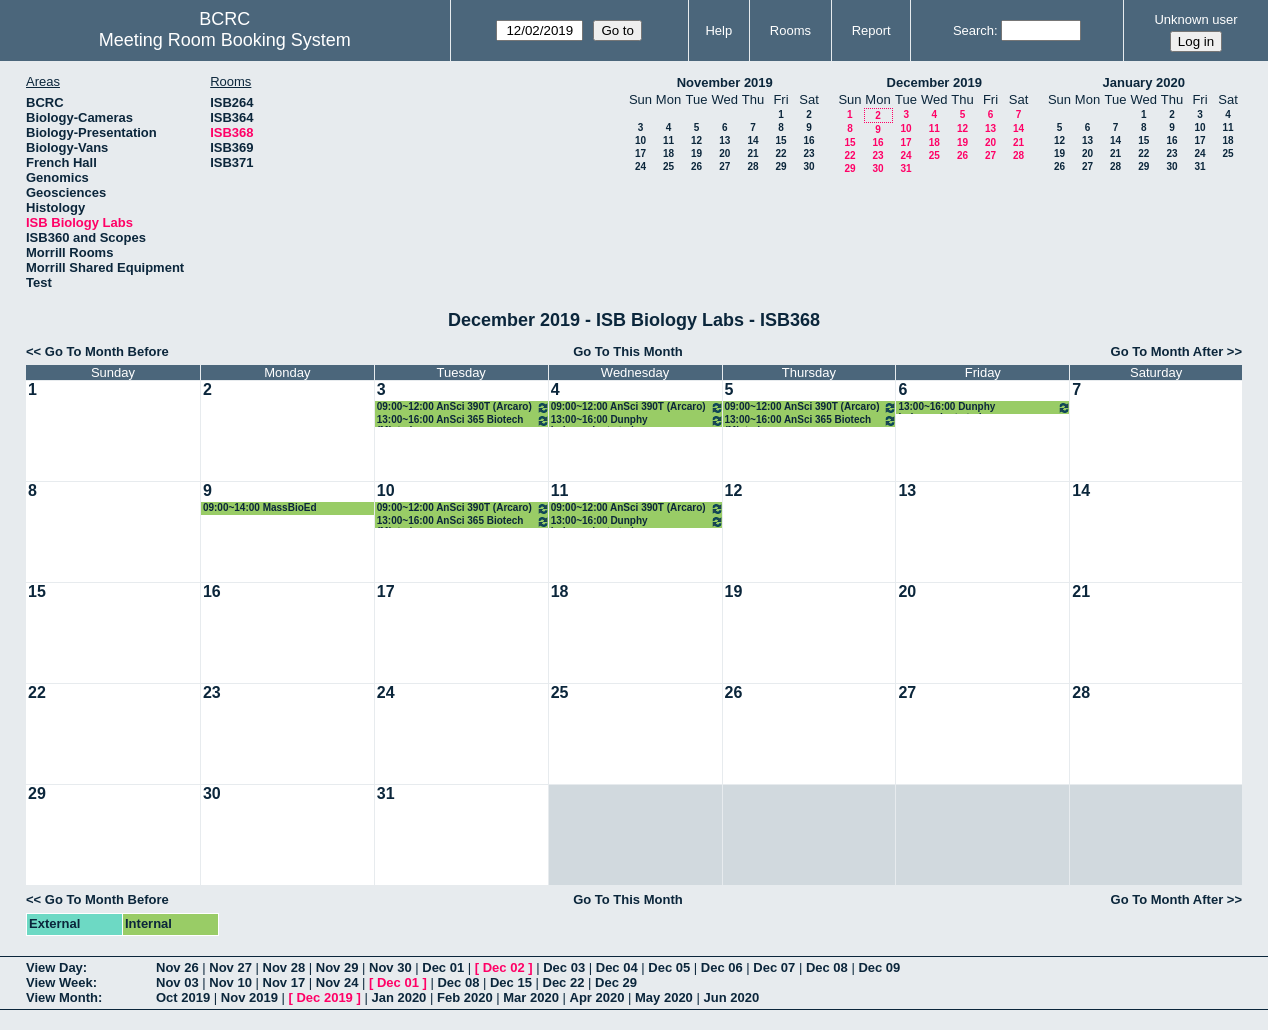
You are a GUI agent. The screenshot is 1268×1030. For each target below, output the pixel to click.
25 (668, 166)
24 (640, 166)
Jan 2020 (398, 997)
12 (696, 140)
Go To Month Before (107, 351)
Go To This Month (628, 351)
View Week (59, 982)
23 (808, 153)
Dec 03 (564, 967)
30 (808, 166)
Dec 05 (669, 967)
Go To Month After (1167, 351)
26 (696, 166)
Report (871, 30)
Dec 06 (722, 967)
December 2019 (934, 82)
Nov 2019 (249, 997)
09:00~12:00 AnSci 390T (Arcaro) (463, 407)
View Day (54, 967)
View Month (62, 997)
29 (780, 166)
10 (640, 140)
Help (718, 30)
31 (905, 168)
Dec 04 (617, 967)
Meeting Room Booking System (225, 40)
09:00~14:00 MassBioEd (260, 507)
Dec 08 (827, 967)
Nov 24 (337, 982)
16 (808, 140)
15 (780, 140)
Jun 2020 (731, 997)
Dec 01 (443, 967)
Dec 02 (504, 967)
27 (724, 166)
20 (724, 153)
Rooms (790, 30)
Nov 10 (230, 982)
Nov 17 (284, 982)
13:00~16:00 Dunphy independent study (637, 420)
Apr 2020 (597, 997)
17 (640, 153)
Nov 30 (390, 967)
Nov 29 (337, 967)
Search (973, 30)
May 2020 (664, 997)
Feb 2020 (465, 997)
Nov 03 (177, 982)
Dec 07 (774, 967)
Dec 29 (616, 982)
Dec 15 (511, 982)
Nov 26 (177, 967)
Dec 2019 (324, 997)
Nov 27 (230, 967)
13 (724, 140)
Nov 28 (284, 967)
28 (752, 166)
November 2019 (725, 82)
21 (752, 153)
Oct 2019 (183, 997)
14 (752, 140)
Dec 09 (879, 967)
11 (668, 140)
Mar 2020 (531, 997)
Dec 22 (564, 982)
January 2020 (1144, 82)
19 (696, 153)
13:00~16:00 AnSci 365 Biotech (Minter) (463, 420)
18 (668, 153)
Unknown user (1195, 19)
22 (780, 153)
